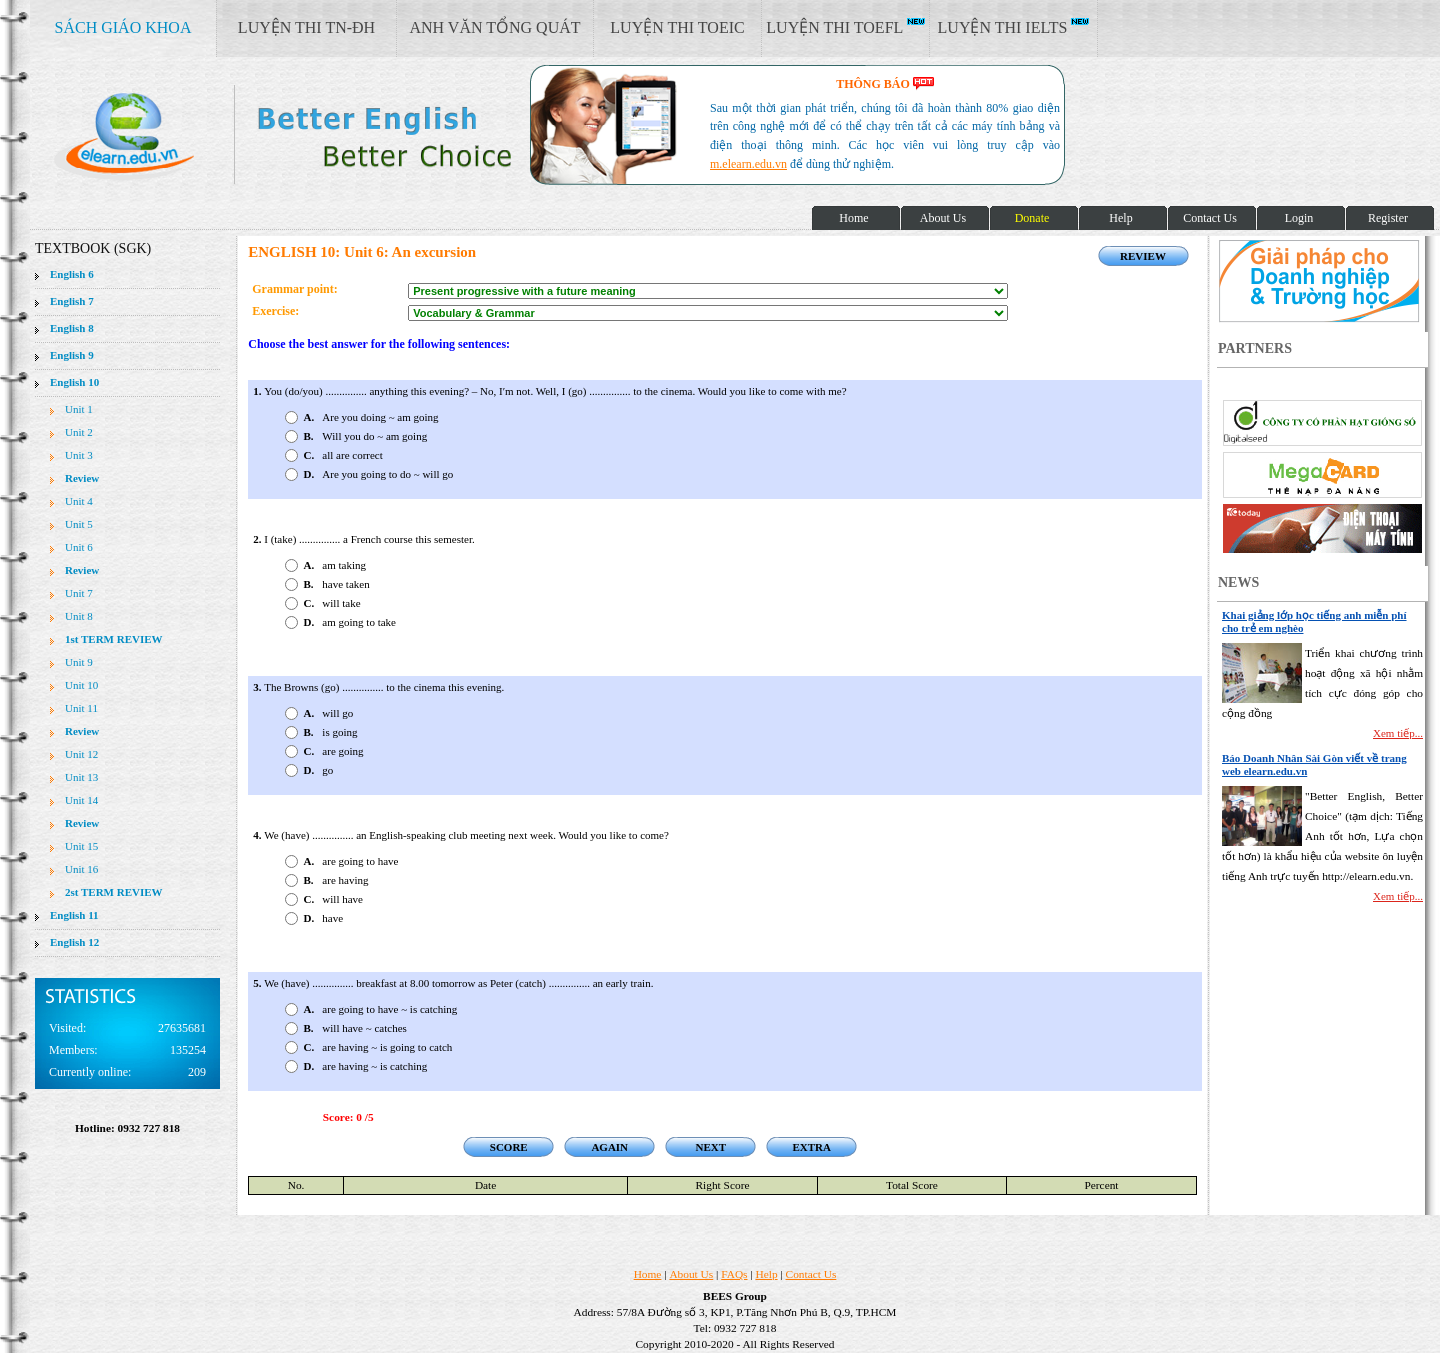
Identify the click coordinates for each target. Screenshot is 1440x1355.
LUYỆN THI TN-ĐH (306, 27)
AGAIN (609, 1147)
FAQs (734, 1274)
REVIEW (1143, 256)
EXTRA (811, 1147)
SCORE (509, 1147)
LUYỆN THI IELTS (1014, 27)
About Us (691, 1274)
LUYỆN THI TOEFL (845, 27)
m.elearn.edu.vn (748, 164)
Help (767, 1274)
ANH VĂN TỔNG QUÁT (494, 27)
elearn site (317, 135)
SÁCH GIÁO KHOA (123, 27)
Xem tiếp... (1398, 733)
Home (648, 1274)
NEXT (710, 1147)
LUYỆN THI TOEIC (677, 27)
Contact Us (811, 1274)
